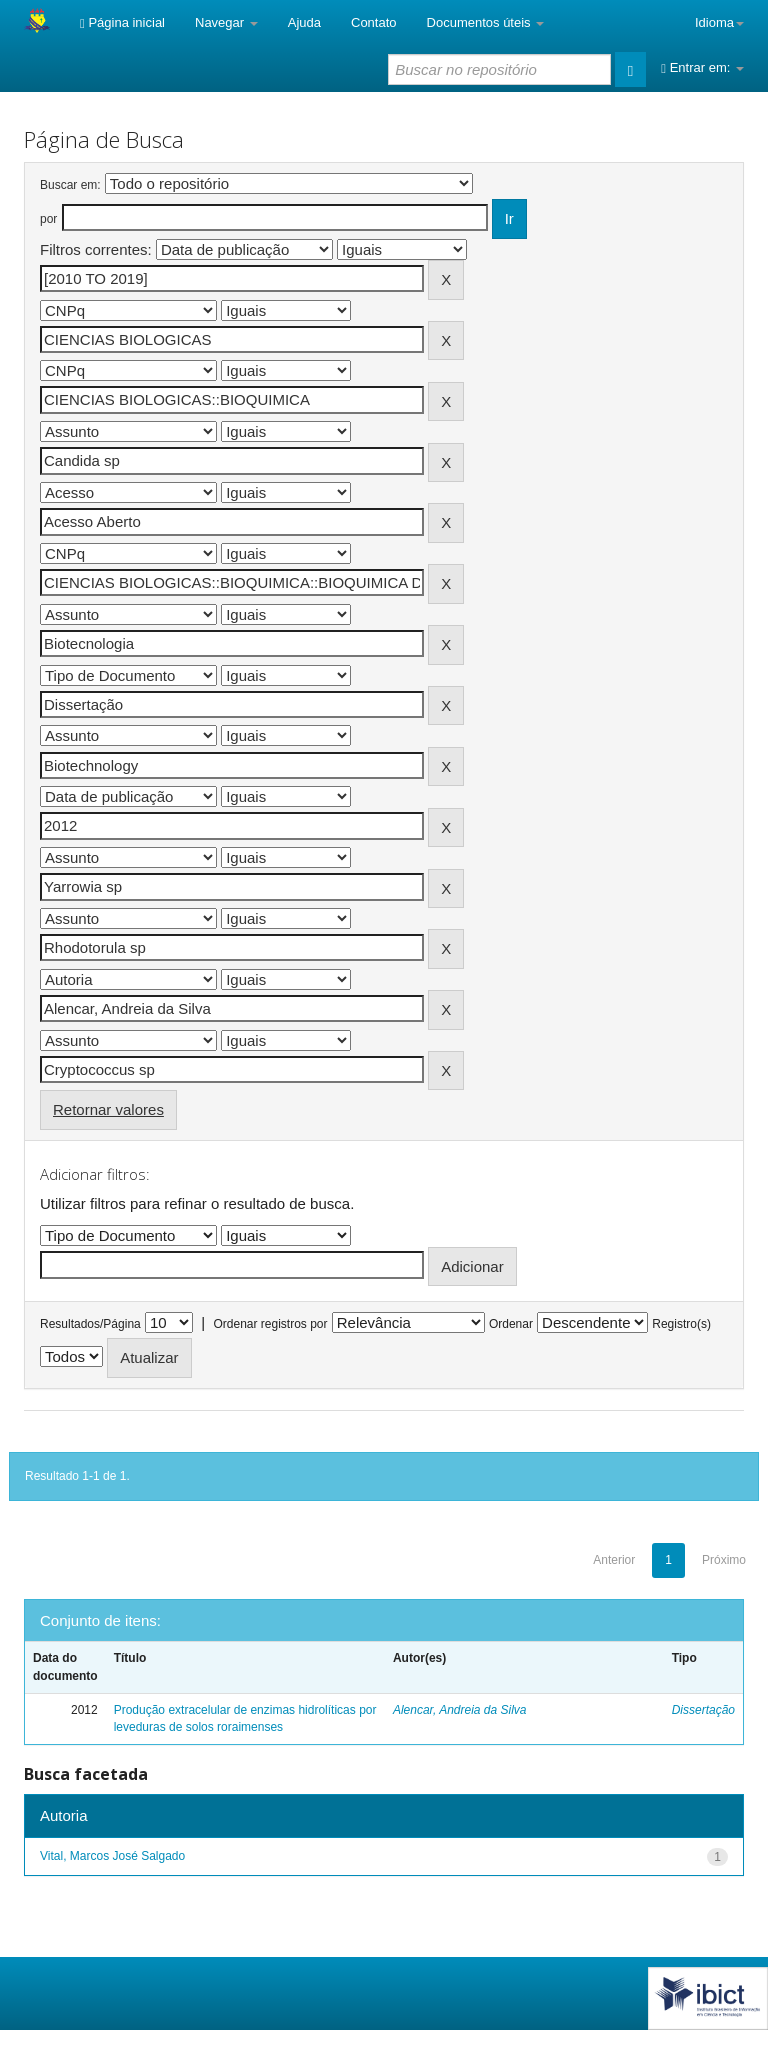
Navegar (226, 22)
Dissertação (703, 1710)
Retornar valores (108, 1109)
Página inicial (122, 22)
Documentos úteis (486, 22)
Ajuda (304, 22)
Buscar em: (70, 185)
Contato (374, 22)
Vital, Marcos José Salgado (112, 1856)
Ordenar (511, 1324)
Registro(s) (681, 1324)
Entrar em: (702, 67)
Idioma (719, 22)
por (48, 219)
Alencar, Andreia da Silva (460, 1710)
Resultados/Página (90, 1324)
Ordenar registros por (270, 1324)
